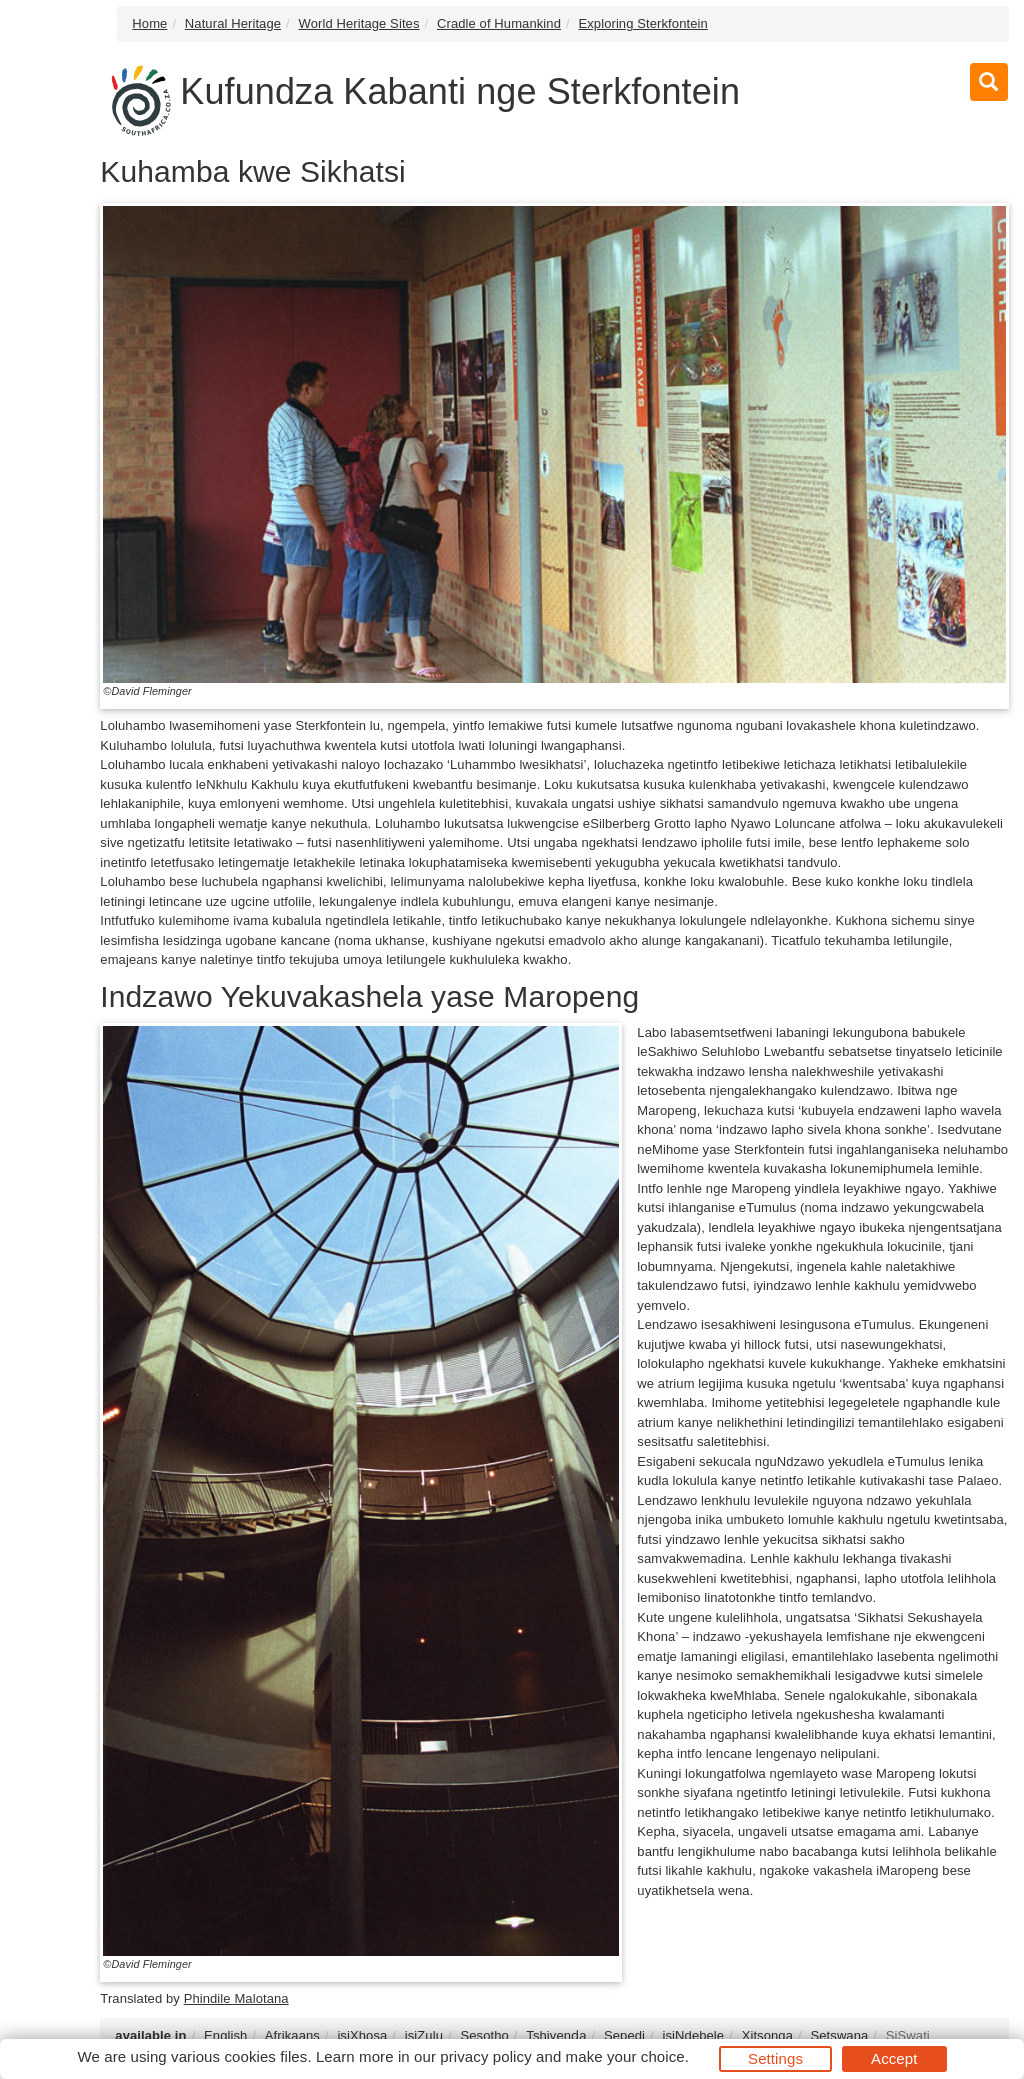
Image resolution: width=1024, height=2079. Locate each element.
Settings (775, 2058)
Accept (894, 2058)
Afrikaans (292, 2035)
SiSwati (908, 2035)
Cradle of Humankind (499, 23)
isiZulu (424, 2035)
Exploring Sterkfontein (642, 23)
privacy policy (485, 2056)
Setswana (839, 2035)
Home (149, 23)
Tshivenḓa (556, 2035)
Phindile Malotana (236, 1998)
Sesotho (484, 2035)
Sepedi (624, 2035)
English (225, 2035)
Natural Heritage (233, 23)
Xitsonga (767, 2035)
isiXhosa (362, 2035)
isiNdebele (693, 2035)
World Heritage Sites (359, 23)
